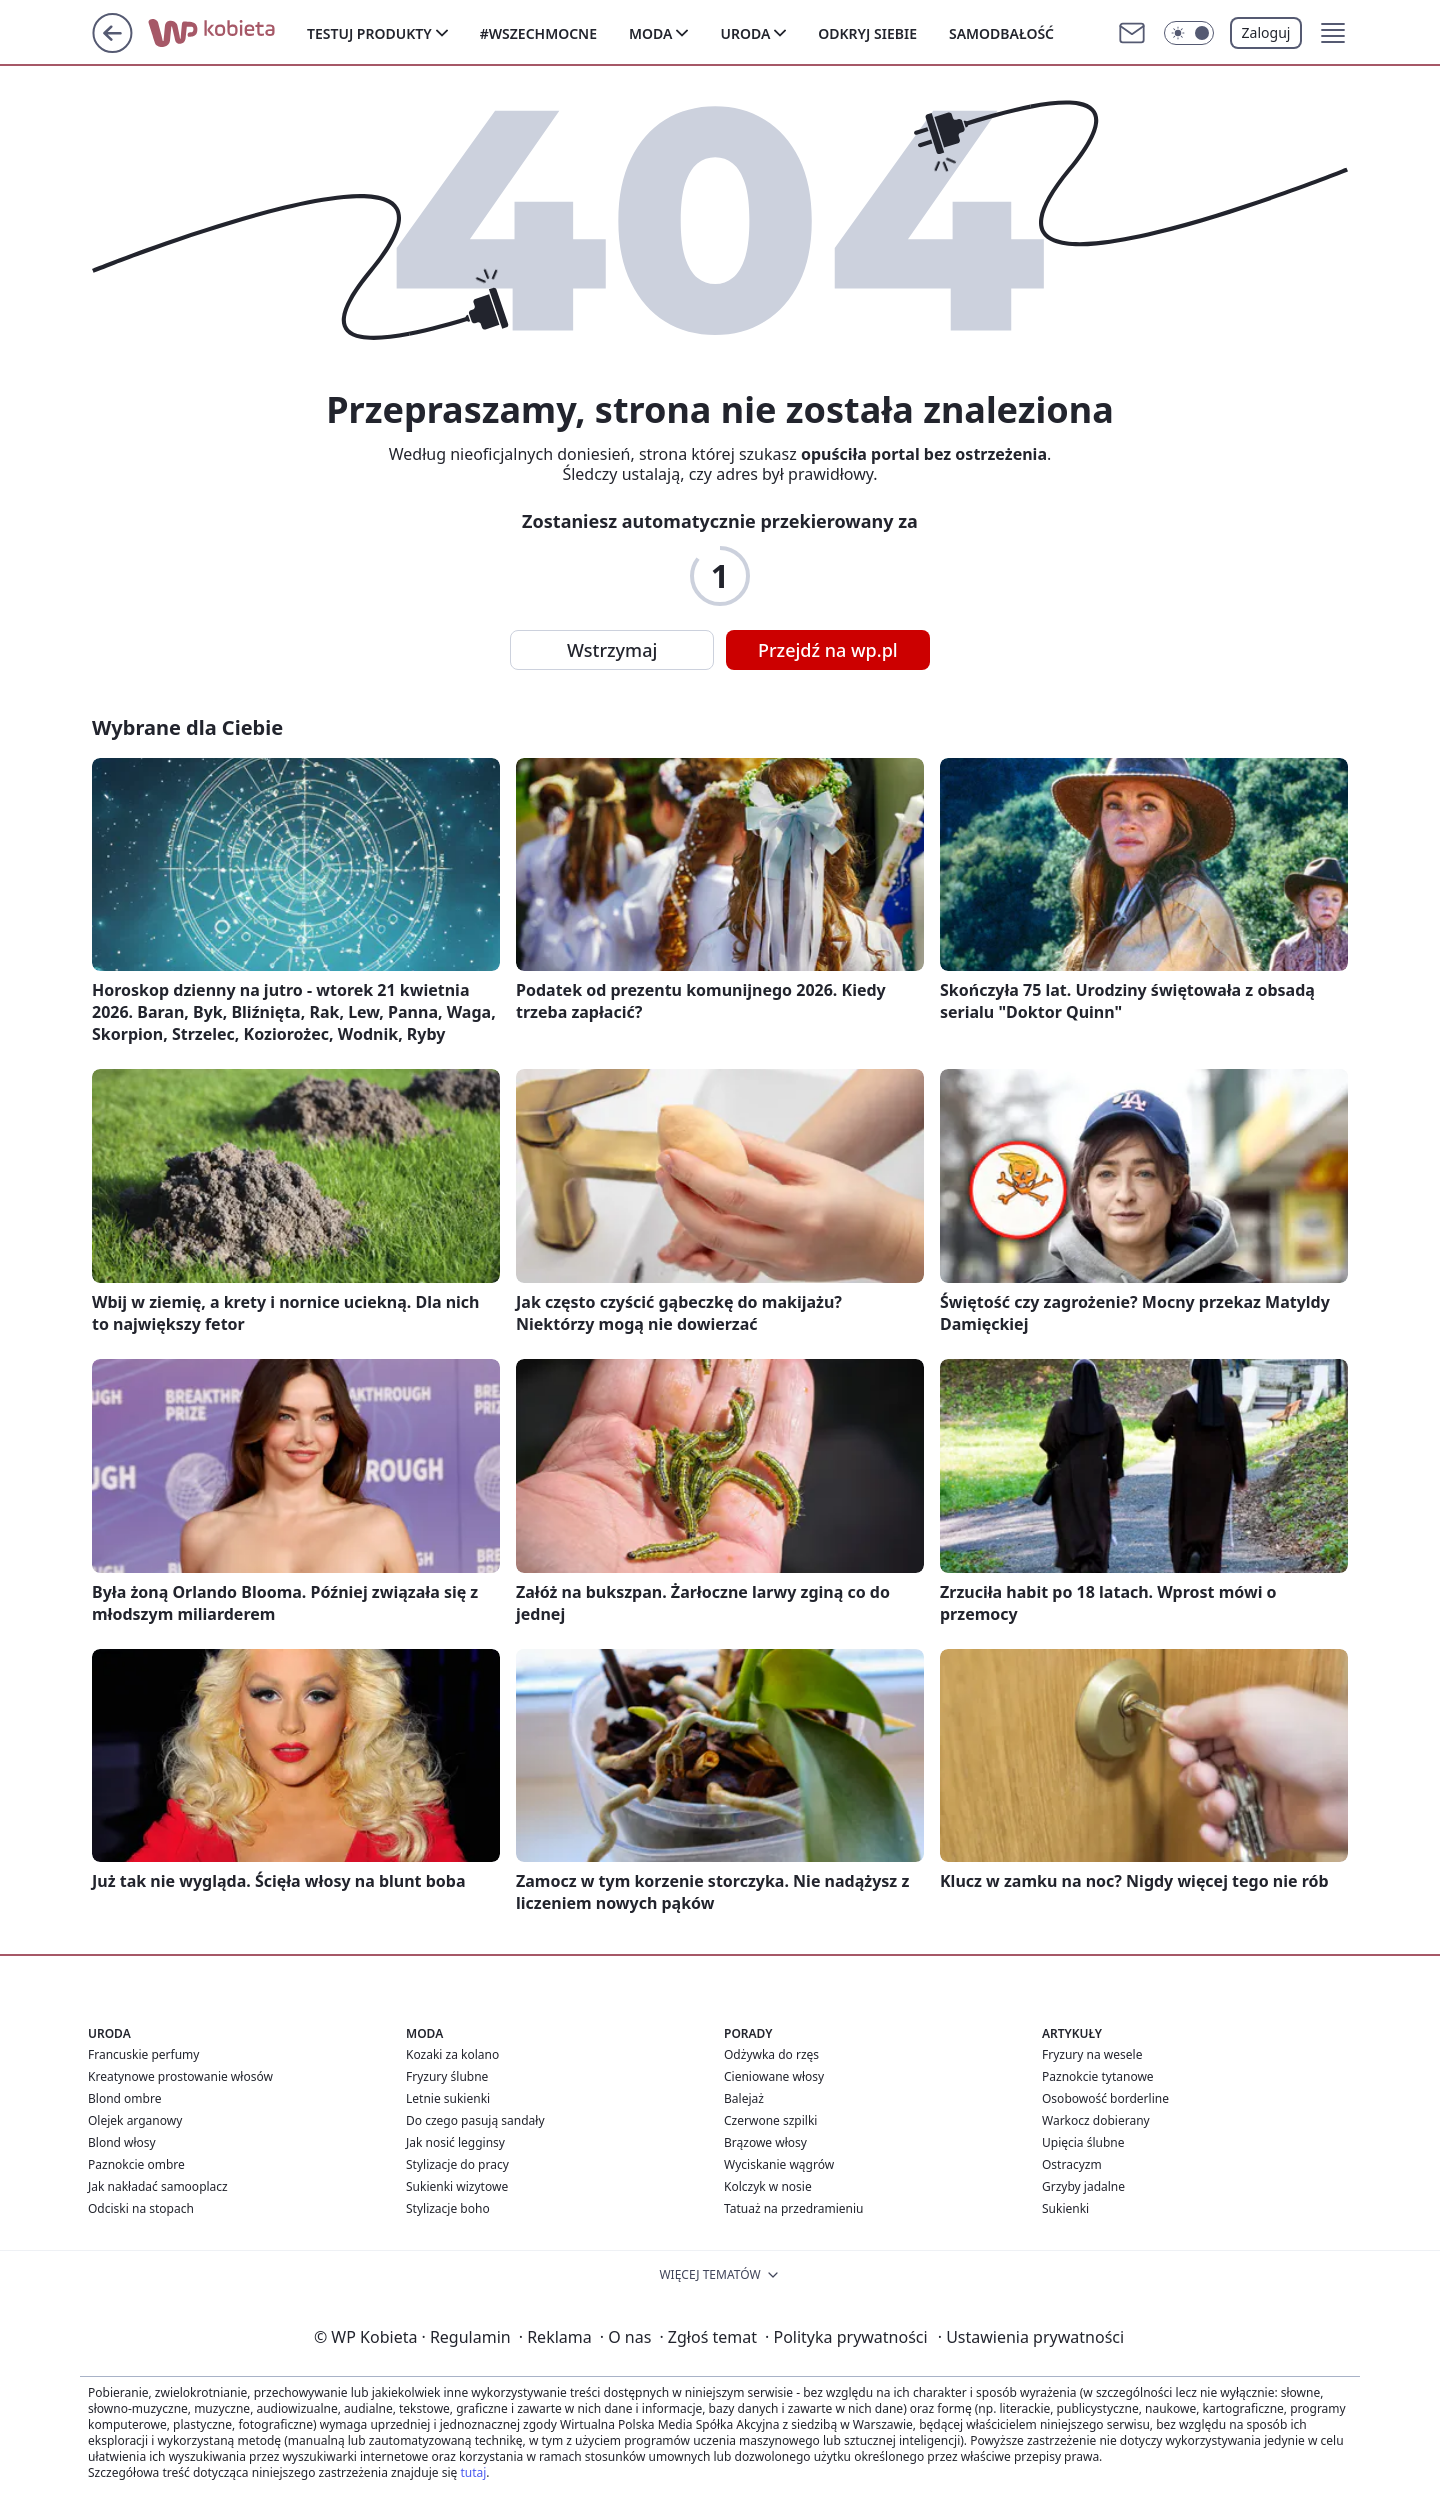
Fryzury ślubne (447, 2076)
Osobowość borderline (1105, 2098)
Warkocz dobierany (1096, 2120)
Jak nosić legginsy (455, 2142)
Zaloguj (1266, 32)
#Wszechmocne (538, 33)
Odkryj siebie (867, 33)
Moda (650, 33)
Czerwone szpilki (770, 2120)
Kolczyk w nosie (768, 2186)
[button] (1333, 33)
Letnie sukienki (448, 2098)
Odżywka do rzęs (771, 2054)
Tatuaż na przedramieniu (794, 2208)
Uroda (745, 33)
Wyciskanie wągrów (779, 2164)
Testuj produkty (369, 33)
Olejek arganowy (135, 2120)
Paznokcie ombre (136, 2164)
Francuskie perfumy (143, 2054)
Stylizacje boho (448, 2208)
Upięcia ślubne (1083, 2142)
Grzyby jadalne (1083, 2186)
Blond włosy (122, 2142)
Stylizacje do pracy (457, 2164)
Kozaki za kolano (452, 2054)
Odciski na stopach (141, 2208)
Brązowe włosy (765, 2142)
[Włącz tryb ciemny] (1189, 33)
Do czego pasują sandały (475, 2120)
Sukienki (1065, 2208)
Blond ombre (124, 2098)
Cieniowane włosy (774, 2076)
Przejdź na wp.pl (828, 650)
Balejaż (744, 2098)
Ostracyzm (1072, 2164)
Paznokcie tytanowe (1098, 2076)
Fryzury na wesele (1092, 2054)
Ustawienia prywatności (1031, 2337)
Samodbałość (1001, 33)
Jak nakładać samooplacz (158, 2186)
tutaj (473, 2472)
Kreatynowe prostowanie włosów (180, 2076)
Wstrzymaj (612, 650)
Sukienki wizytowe (457, 2186)
